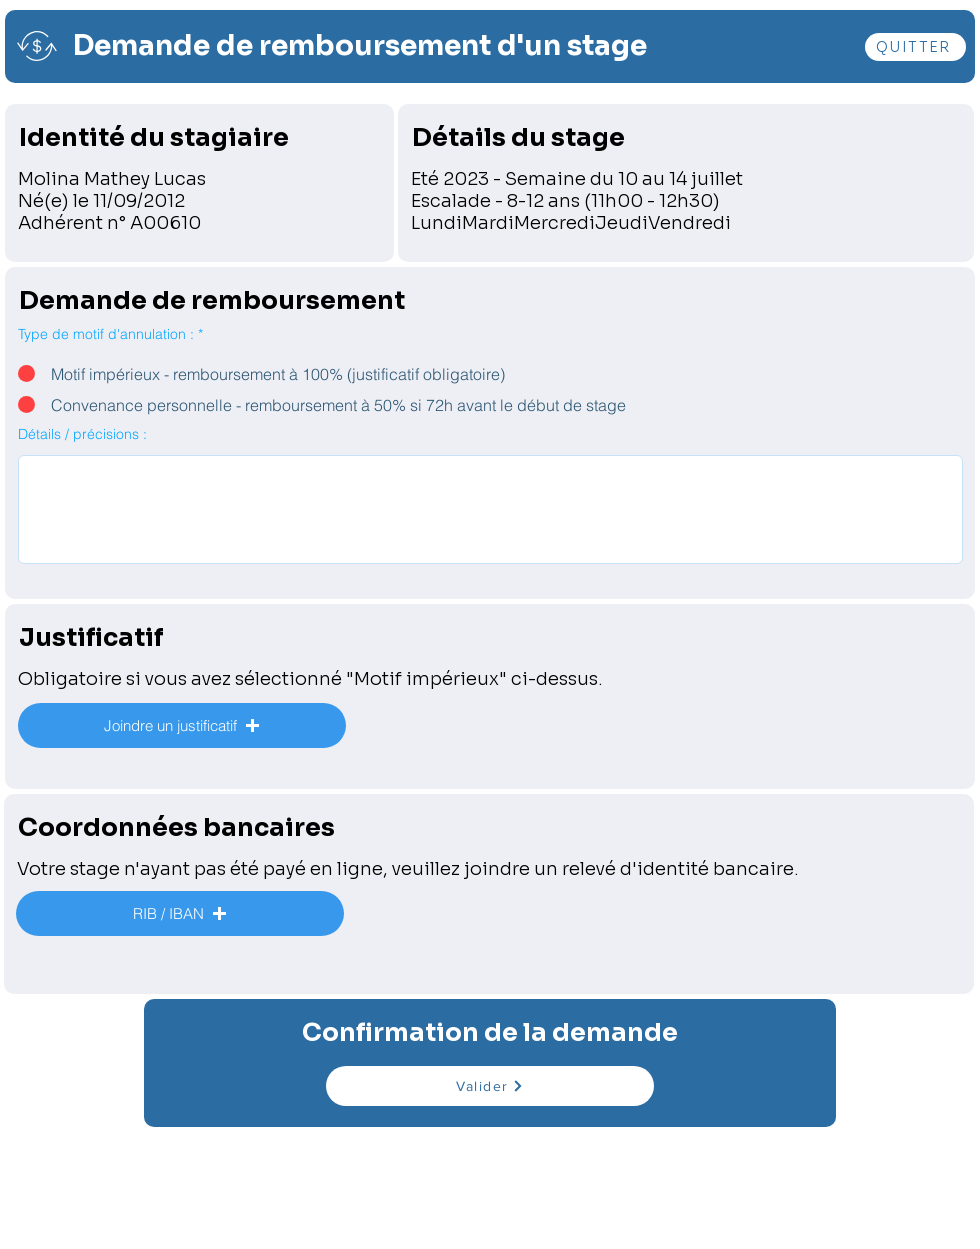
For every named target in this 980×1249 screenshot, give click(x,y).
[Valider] (490, 1086)
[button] (182, 725)
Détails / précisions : (82, 434)
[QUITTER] (915, 47)
